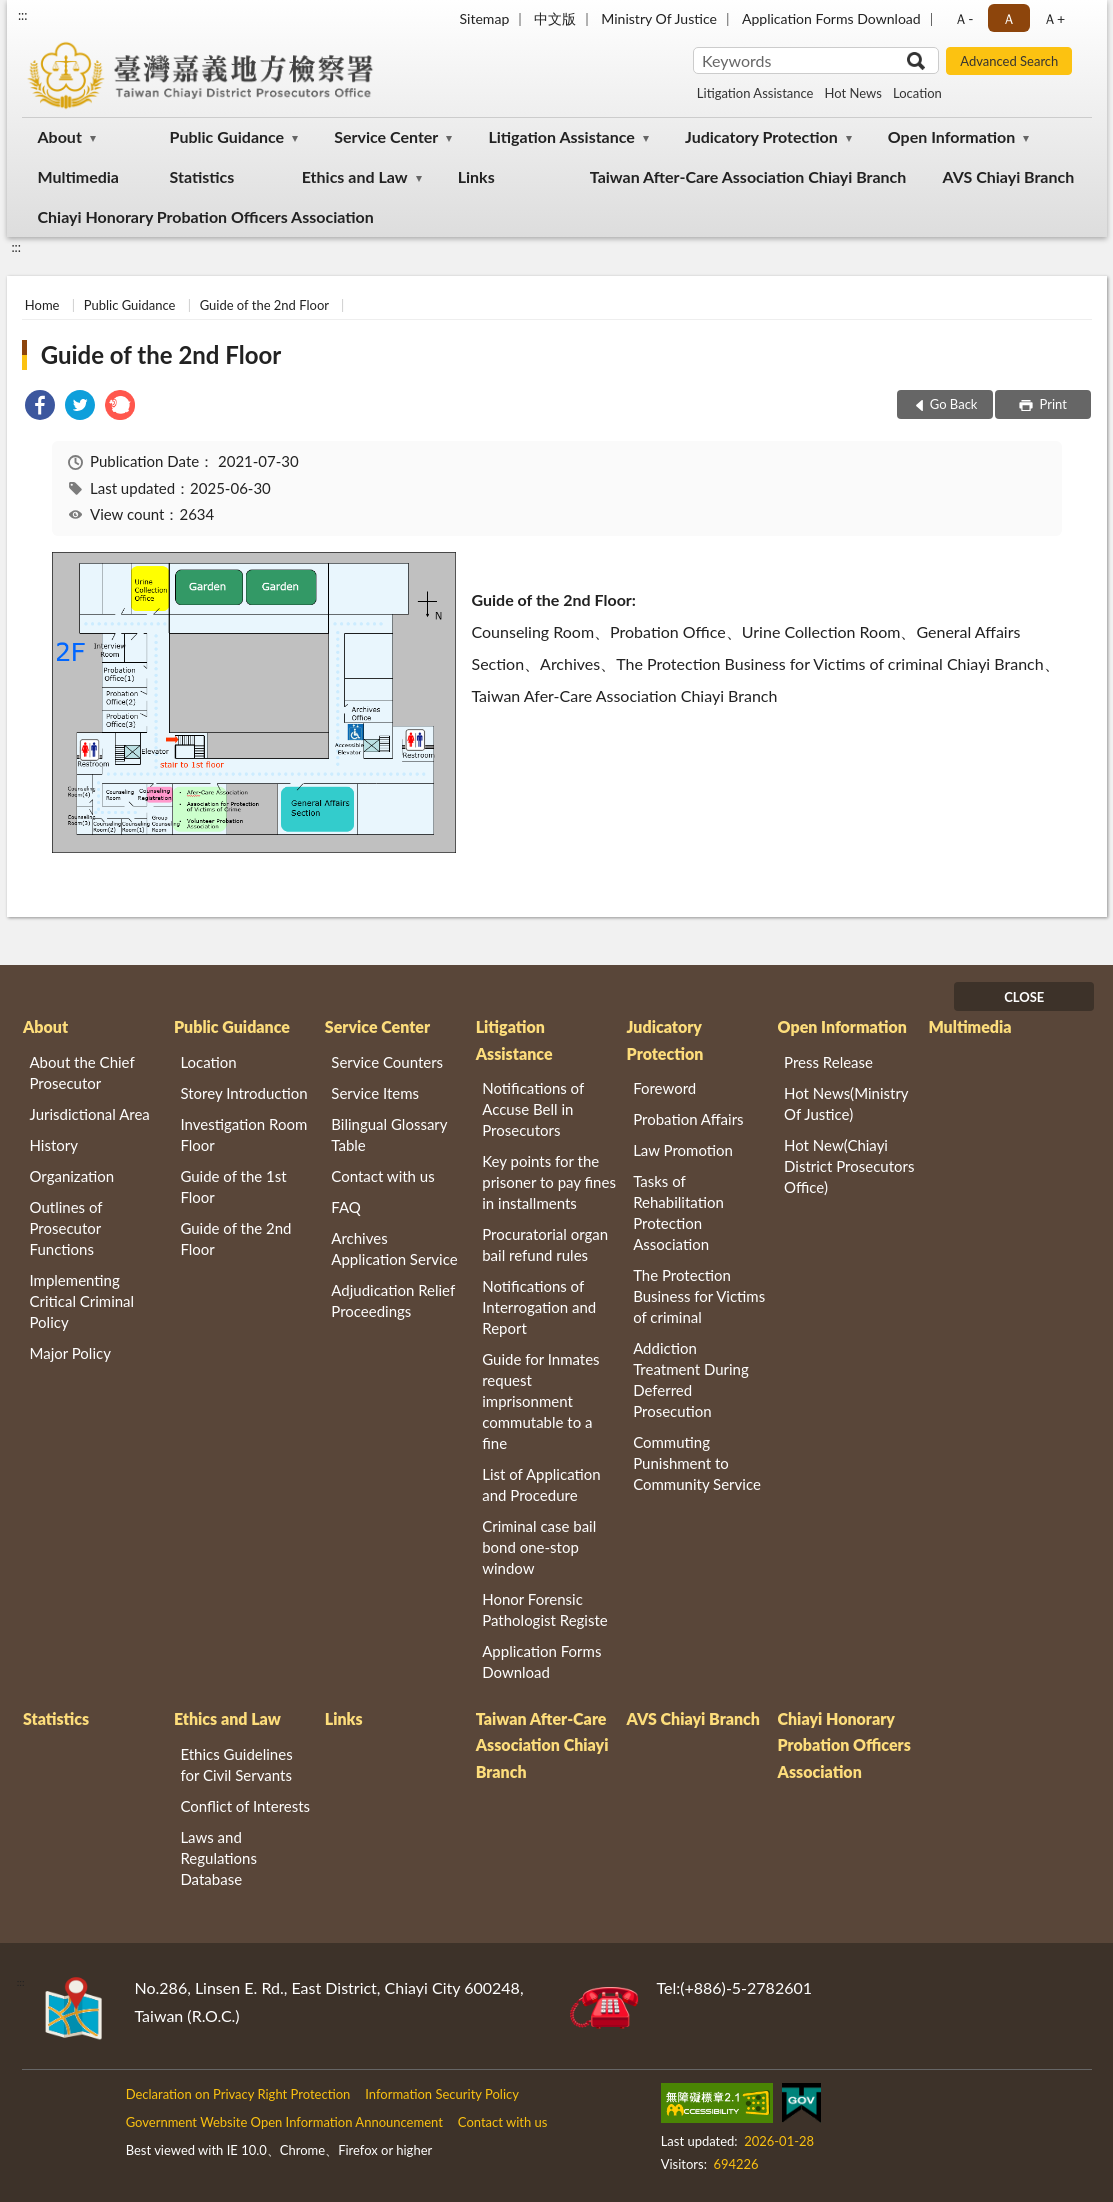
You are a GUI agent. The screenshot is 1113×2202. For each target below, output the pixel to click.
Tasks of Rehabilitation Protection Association (678, 1212)
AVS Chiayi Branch (1008, 176)
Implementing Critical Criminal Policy (82, 1301)
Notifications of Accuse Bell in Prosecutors (533, 1109)
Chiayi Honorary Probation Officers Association (206, 216)
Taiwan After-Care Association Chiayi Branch (748, 176)
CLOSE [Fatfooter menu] (1024, 997)
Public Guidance (227, 136)
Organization (72, 1176)
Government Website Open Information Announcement (284, 2122)
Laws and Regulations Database (218, 1858)
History (54, 1145)
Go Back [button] (954, 404)
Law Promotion (683, 1150)
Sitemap (484, 18)
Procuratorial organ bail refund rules (545, 1244)
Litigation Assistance (755, 93)
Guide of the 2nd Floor (264, 305)
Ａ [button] (1009, 18)
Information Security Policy (442, 2094)
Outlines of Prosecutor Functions (66, 1228)
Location (917, 93)
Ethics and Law (355, 176)
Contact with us (382, 1176)
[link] (40, 407)
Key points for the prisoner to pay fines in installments (549, 1182)
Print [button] (1051, 404)
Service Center (386, 136)
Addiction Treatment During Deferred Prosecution (691, 1379)
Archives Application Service (394, 1248)
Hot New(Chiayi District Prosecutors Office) (849, 1166)
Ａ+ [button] (1054, 18)
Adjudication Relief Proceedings (393, 1300)
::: (23, 15)
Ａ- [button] (963, 18)
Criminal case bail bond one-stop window (539, 1547)
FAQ (346, 1207)
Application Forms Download (831, 18)
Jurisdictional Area (90, 1114)
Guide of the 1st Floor (233, 1186)
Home (42, 305)
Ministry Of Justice (659, 18)
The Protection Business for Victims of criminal (699, 1296)
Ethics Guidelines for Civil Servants (236, 1764)
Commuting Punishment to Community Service (697, 1463)
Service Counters (387, 1062)
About (60, 136)
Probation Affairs (688, 1119)
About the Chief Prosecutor (82, 1072)
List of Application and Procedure (541, 1484)
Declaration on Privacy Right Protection (238, 2094)
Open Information (951, 136)
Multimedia (78, 176)
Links (476, 176)
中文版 (555, 18)
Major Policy (70, 1353)
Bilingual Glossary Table (389, 1134)
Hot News (853, 93)
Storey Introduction (243, 1093)
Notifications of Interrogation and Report (539, 1307)
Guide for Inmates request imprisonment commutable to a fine (540, 1401)
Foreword (664, 1088)
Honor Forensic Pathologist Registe (544, 1609)
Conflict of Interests (245, 1806)
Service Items (375, 1093)
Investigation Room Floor (243, 1134)
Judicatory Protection (761, 136)
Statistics (202, 176)
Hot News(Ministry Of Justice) (846, 1103)
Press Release (828, 1062)
